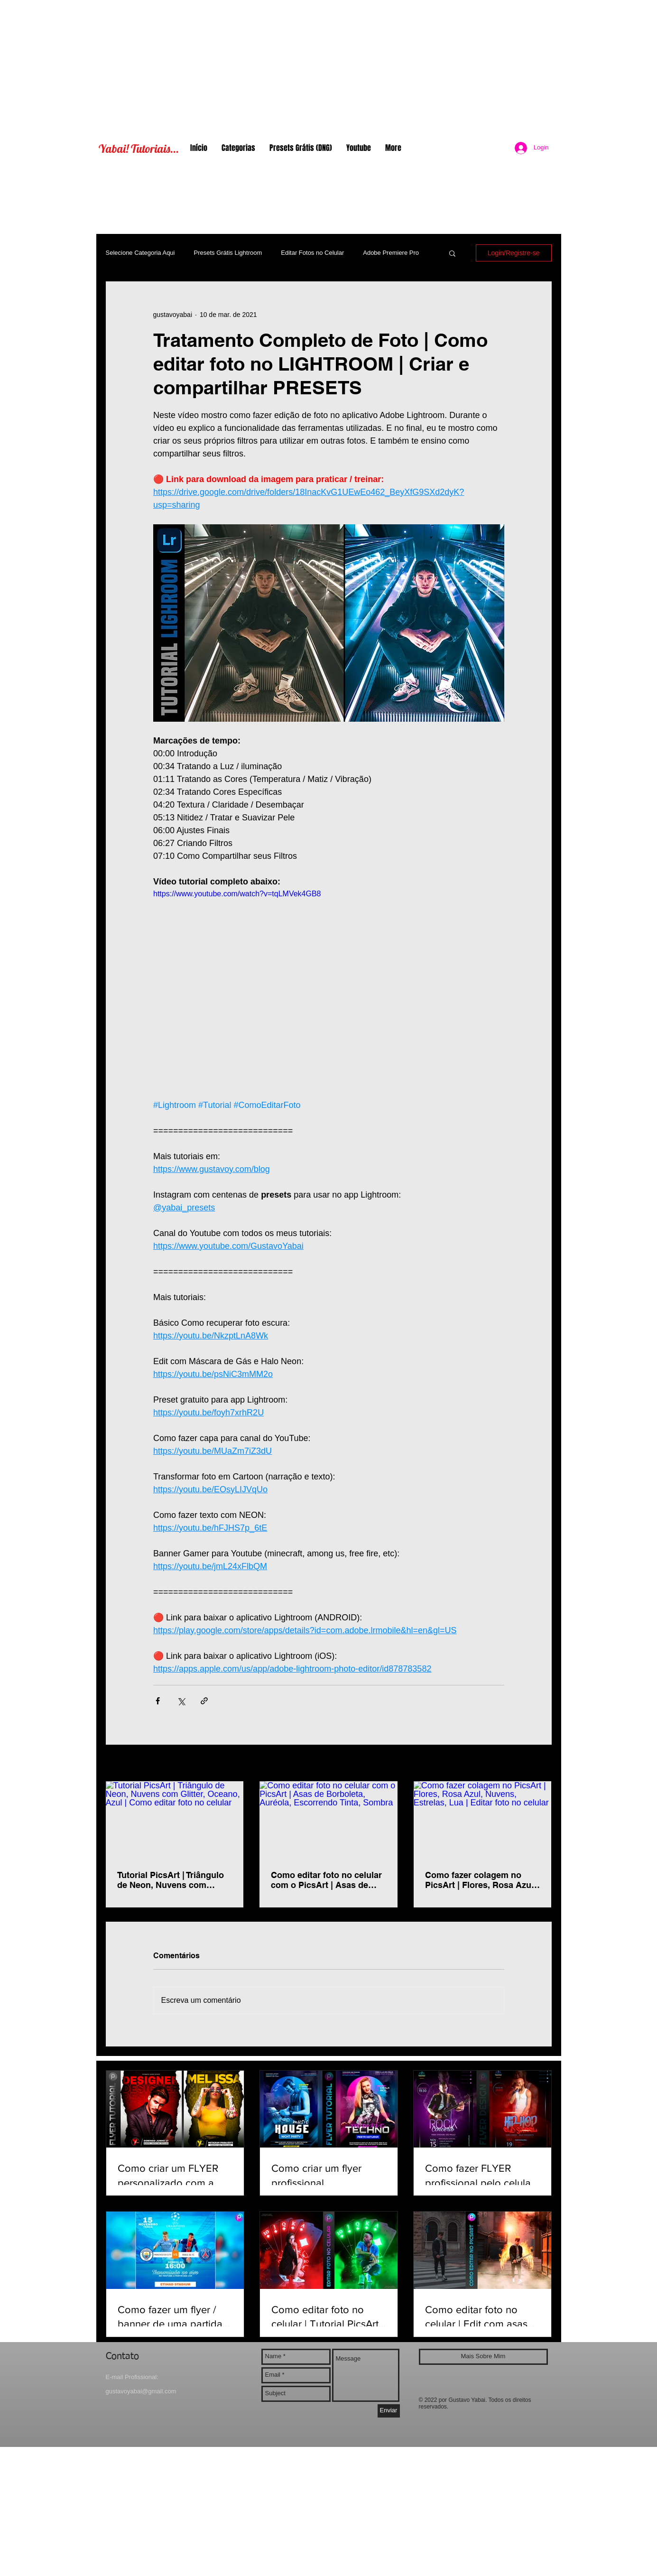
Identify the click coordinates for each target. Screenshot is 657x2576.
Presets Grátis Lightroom (228, 252)
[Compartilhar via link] (204, 1700)
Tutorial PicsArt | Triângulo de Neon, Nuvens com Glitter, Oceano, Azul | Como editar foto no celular (174, 1880)
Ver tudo (539, 1763)
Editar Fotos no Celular (312, 252)
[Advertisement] (328, 66)
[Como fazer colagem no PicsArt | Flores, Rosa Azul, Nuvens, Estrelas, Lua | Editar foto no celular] (483, 1820)
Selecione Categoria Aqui (140, 252)
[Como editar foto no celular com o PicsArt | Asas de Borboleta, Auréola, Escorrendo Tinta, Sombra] (328, 1820)
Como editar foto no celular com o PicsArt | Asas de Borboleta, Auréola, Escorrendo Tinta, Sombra (326, 1880)
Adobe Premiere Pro (391, 252)
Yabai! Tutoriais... (139, 148)
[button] (452, 253)
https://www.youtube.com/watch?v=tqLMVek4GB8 (237, 894)
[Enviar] (389, 2411)
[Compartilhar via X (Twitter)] (180, 1700)
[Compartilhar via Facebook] (157, 1700)
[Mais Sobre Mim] (483, 2357)
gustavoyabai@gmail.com (141, 2391)
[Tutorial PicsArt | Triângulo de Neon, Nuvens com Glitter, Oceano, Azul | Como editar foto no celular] (175, 1820)
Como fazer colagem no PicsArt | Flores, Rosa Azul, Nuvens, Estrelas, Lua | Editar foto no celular (480, 1880)
